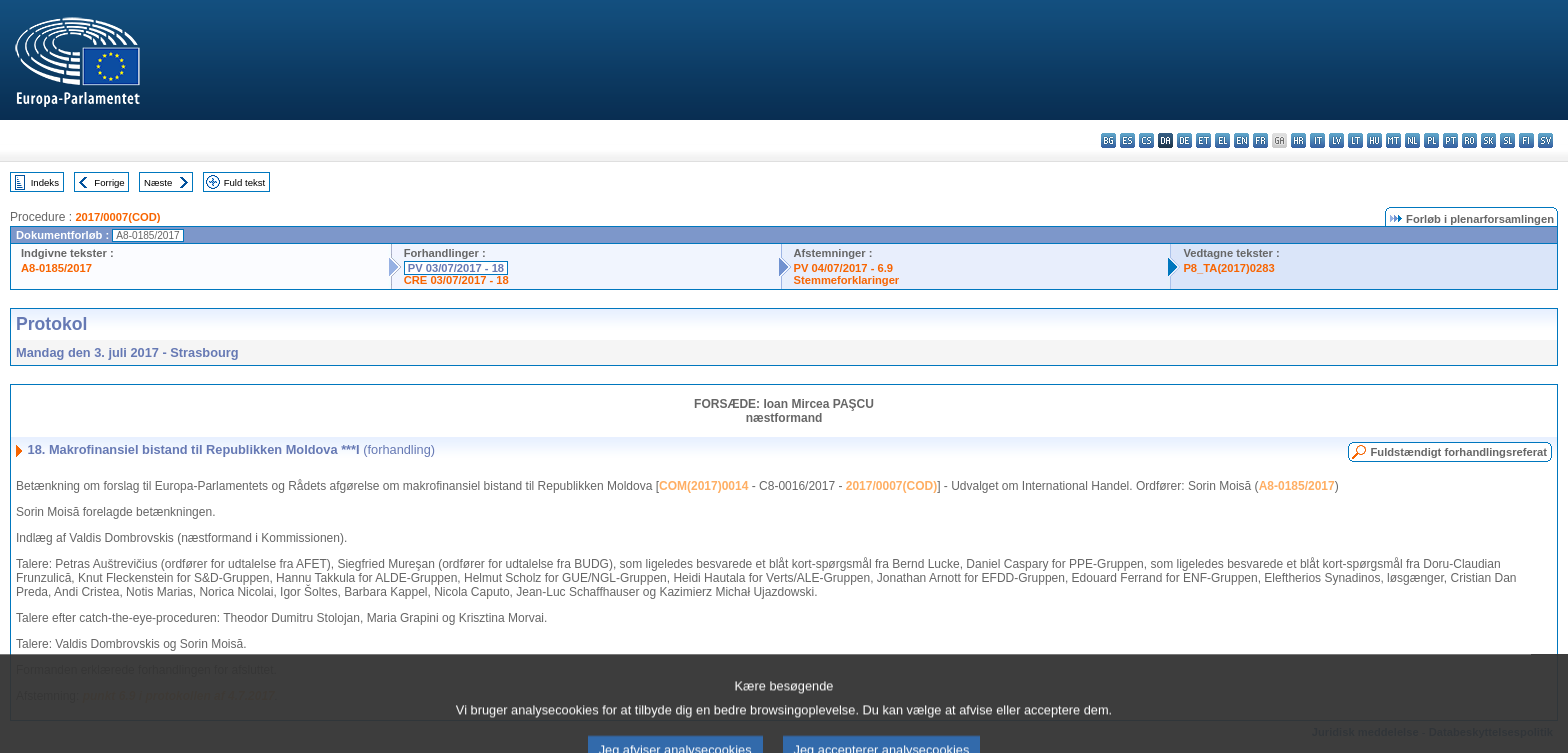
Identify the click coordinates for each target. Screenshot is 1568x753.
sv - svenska (1545, 140)
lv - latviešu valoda (1336, 140)
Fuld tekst (245, 182)
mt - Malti (1393, 140)
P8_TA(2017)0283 (1228, 268)
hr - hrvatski (1298, 140)
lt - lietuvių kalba (1355, 140)
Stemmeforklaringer (847, 280)
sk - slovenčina (1488, 140)
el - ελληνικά (1222, 140)
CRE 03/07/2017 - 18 (456, 280)
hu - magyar (1374, 140)
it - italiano (1317, 140)
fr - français (1260, 140)
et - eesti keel (1203, 140)
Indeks (45, 182)
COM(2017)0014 (703, 486)
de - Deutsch (1184, 140)
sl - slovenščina (1507, 140)
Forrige (109, 182)
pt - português (1450, 140)
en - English (1241, 140)
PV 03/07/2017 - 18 (456, 268)
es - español (1127, 140)
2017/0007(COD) (117, 217)
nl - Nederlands (1412, 140)
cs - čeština (1146, 140)
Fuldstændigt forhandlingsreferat (1458, 452)
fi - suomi (1526, 140)
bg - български (1108, 140)
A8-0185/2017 (56, 268)
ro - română (1469, 140)
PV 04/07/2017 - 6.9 (844, 268)
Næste (158, 182)
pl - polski (1431, 140)
